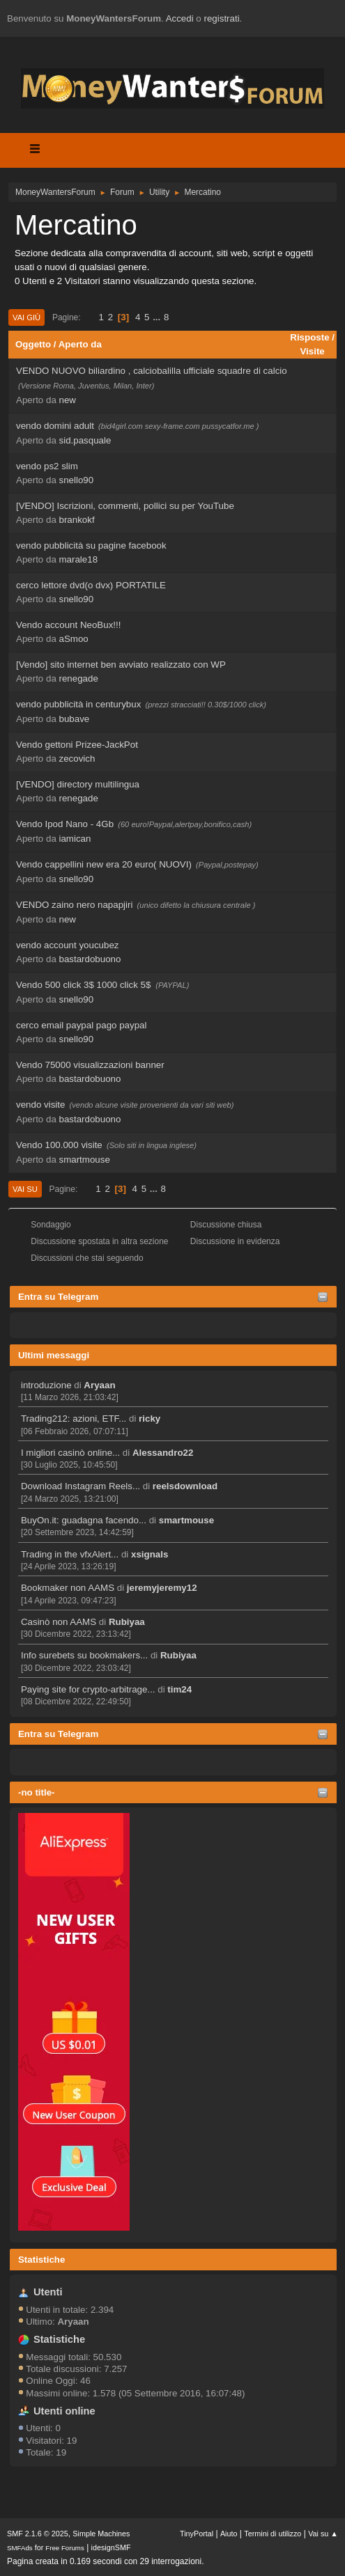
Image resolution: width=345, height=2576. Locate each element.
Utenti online (64, 2411)
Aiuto (229, 2533)
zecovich (77, 758)
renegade (78, 678)
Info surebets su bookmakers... (84, 1655)
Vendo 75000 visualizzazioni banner (90, 1065)
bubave (74, 719)
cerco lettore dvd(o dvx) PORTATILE (91, 585)
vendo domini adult (55, 426)
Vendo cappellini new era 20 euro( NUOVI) (104, 864)
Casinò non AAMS (58, 1622)
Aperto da (80, 344)
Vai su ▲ (323, 2533)
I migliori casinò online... (70, 1452)
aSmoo (74, 639)
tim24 (179, 1689)
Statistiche (41, 2259)
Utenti (48, 2292)
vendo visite (40, 1104)
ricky (149, 1418)
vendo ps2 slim (47, 466)
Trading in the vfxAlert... (69, 1554)
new (67, 400)
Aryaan (99, 1385)
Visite (312, 351)
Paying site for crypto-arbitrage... (88, 1689)
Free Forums (64, 2548)
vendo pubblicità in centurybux (78, 704)
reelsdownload (185, 1486)
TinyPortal (196, 2533)
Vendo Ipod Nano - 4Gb (65, 824)
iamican (75, 838)
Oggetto (33, 344)
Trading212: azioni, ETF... (73, 1418)
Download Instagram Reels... (80, 1486)
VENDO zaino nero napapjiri (74, 905)
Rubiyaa (127, 1622)
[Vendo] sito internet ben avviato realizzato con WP (121, 664)
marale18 (78, 559)
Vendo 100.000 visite (59, 1145)
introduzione (46, 1385)
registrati (222, 18)
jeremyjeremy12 (162, 1587)
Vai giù (26, 317)
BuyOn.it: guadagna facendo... (83, 1520)
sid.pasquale (85, 440)
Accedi (180, 18)
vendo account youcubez (67, 945)
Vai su (25, 1189)
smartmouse (186, 1520)
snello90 (76, 480)
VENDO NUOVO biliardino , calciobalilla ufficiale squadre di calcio (151, 371)
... (158, 317)
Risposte (309, 337)
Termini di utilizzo (272, 2533)
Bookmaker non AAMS (67, 1587)
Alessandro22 (162, 1452)
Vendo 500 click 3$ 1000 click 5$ (84, 985)
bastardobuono (90, 959)
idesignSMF (111, 2547)
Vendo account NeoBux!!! (68, 625)
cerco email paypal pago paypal (81, 1025)
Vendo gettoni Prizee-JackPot (77, 744)
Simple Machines (101, 2533)
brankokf (77, 520)
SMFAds (20, 2548)
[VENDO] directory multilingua (77, 784)
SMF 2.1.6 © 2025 (37, 2533)
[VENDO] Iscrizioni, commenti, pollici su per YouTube (125, 506)
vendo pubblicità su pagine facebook (91, 545)
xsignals (149, 1554)
